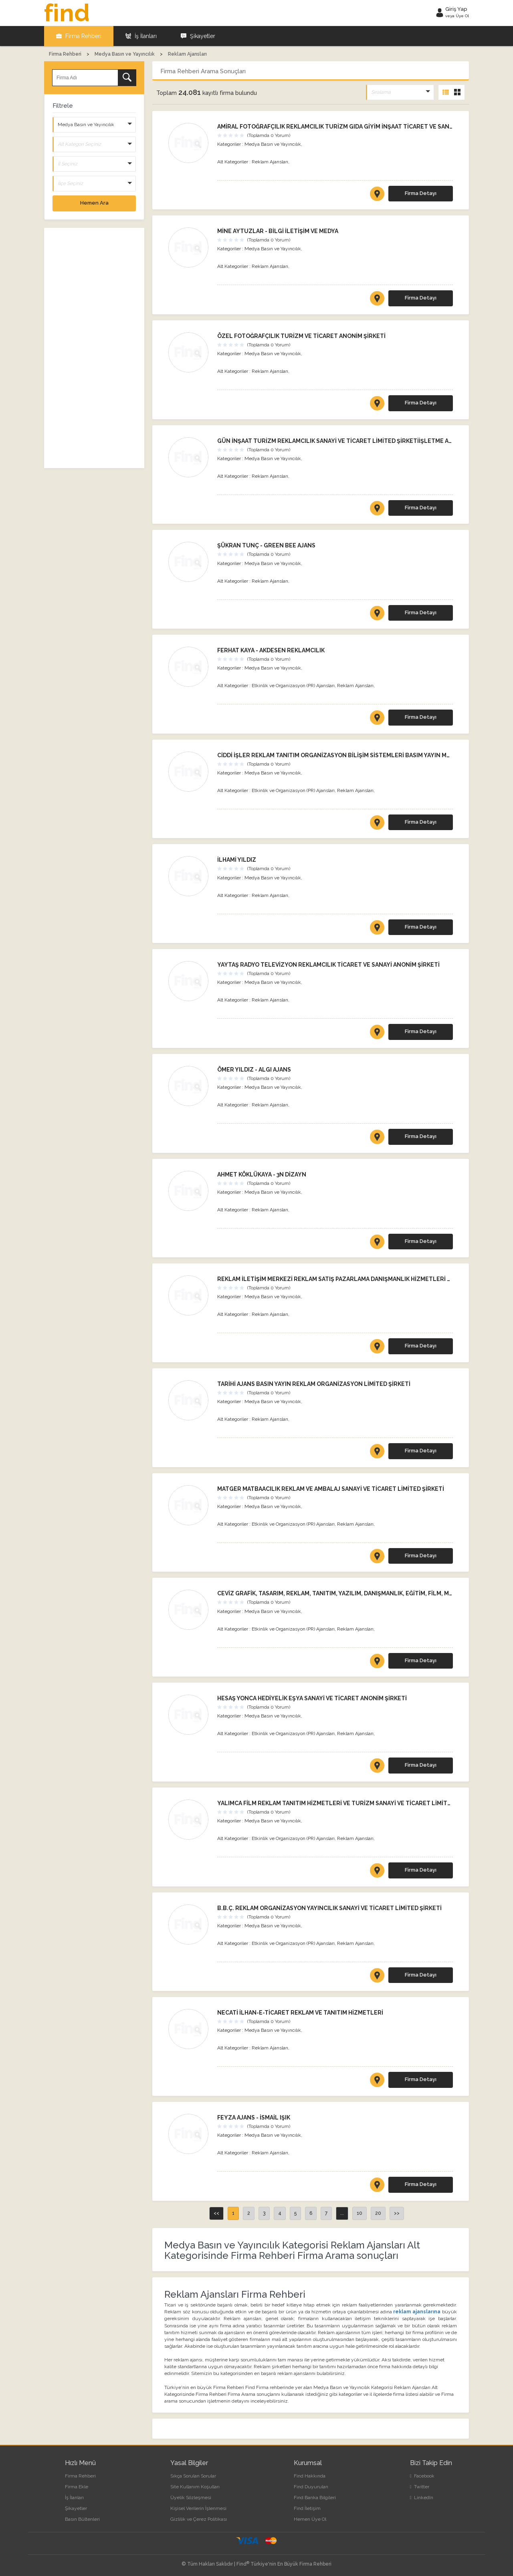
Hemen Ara (94, 203)
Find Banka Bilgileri (315, 2497)
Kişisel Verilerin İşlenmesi (198, 2508)
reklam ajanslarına (417, 2312)
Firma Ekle (76, 2487)
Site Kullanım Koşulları (195, 2487)
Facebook (422, 2476)
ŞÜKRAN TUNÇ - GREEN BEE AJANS (266, 545)
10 (359, 2213)
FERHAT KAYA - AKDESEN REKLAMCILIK (271, 650)
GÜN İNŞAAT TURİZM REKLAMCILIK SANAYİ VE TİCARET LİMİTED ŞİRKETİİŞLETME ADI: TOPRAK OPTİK (358, 441)
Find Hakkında (309, 2476)
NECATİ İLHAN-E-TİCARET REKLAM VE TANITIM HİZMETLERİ (300, 2012)
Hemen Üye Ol (310, 2519)
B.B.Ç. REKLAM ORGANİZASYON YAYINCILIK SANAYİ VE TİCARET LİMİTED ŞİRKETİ (329, 1908)
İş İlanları (141, 36)
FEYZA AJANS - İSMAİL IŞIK (253, 2117)
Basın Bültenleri (82, 2519)
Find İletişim (307, 2508)
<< (216, 2213)
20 (378, 2213)
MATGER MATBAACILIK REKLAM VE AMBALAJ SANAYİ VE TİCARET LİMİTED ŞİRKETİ (330, 1489)
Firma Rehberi (78, 36)
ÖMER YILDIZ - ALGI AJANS (254, 1069)
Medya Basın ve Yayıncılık (272, 144)
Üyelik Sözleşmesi (190, 2497)
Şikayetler (198, 36)
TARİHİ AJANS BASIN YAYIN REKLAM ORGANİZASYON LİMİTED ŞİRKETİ (313, 1384)
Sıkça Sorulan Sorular (193, 2476)
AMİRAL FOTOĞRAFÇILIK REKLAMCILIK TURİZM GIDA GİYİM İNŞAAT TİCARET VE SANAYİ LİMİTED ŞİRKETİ (361, 126)
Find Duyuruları (311, 2487)
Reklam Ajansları (270, 162)
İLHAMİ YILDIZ (236, 860)
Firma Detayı (420, 193)
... (342, 2213)
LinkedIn (421, 2497)
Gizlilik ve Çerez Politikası (198, 2519)
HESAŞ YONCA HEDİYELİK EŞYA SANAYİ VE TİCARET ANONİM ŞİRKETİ (312, 1698)
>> (397, 2213)
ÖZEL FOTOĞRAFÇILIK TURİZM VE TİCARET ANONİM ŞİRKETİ (301, 336)
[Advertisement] (94, 348)
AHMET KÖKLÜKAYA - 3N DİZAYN (261, 1174)
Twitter (419, 2487)
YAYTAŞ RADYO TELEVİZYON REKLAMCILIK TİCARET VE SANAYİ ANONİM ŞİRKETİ (328, 964)
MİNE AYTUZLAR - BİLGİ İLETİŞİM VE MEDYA (277, 231)
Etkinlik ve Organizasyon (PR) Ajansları (293, 685)
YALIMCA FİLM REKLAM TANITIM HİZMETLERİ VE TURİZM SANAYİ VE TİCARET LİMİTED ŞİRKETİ (347, 1803)
